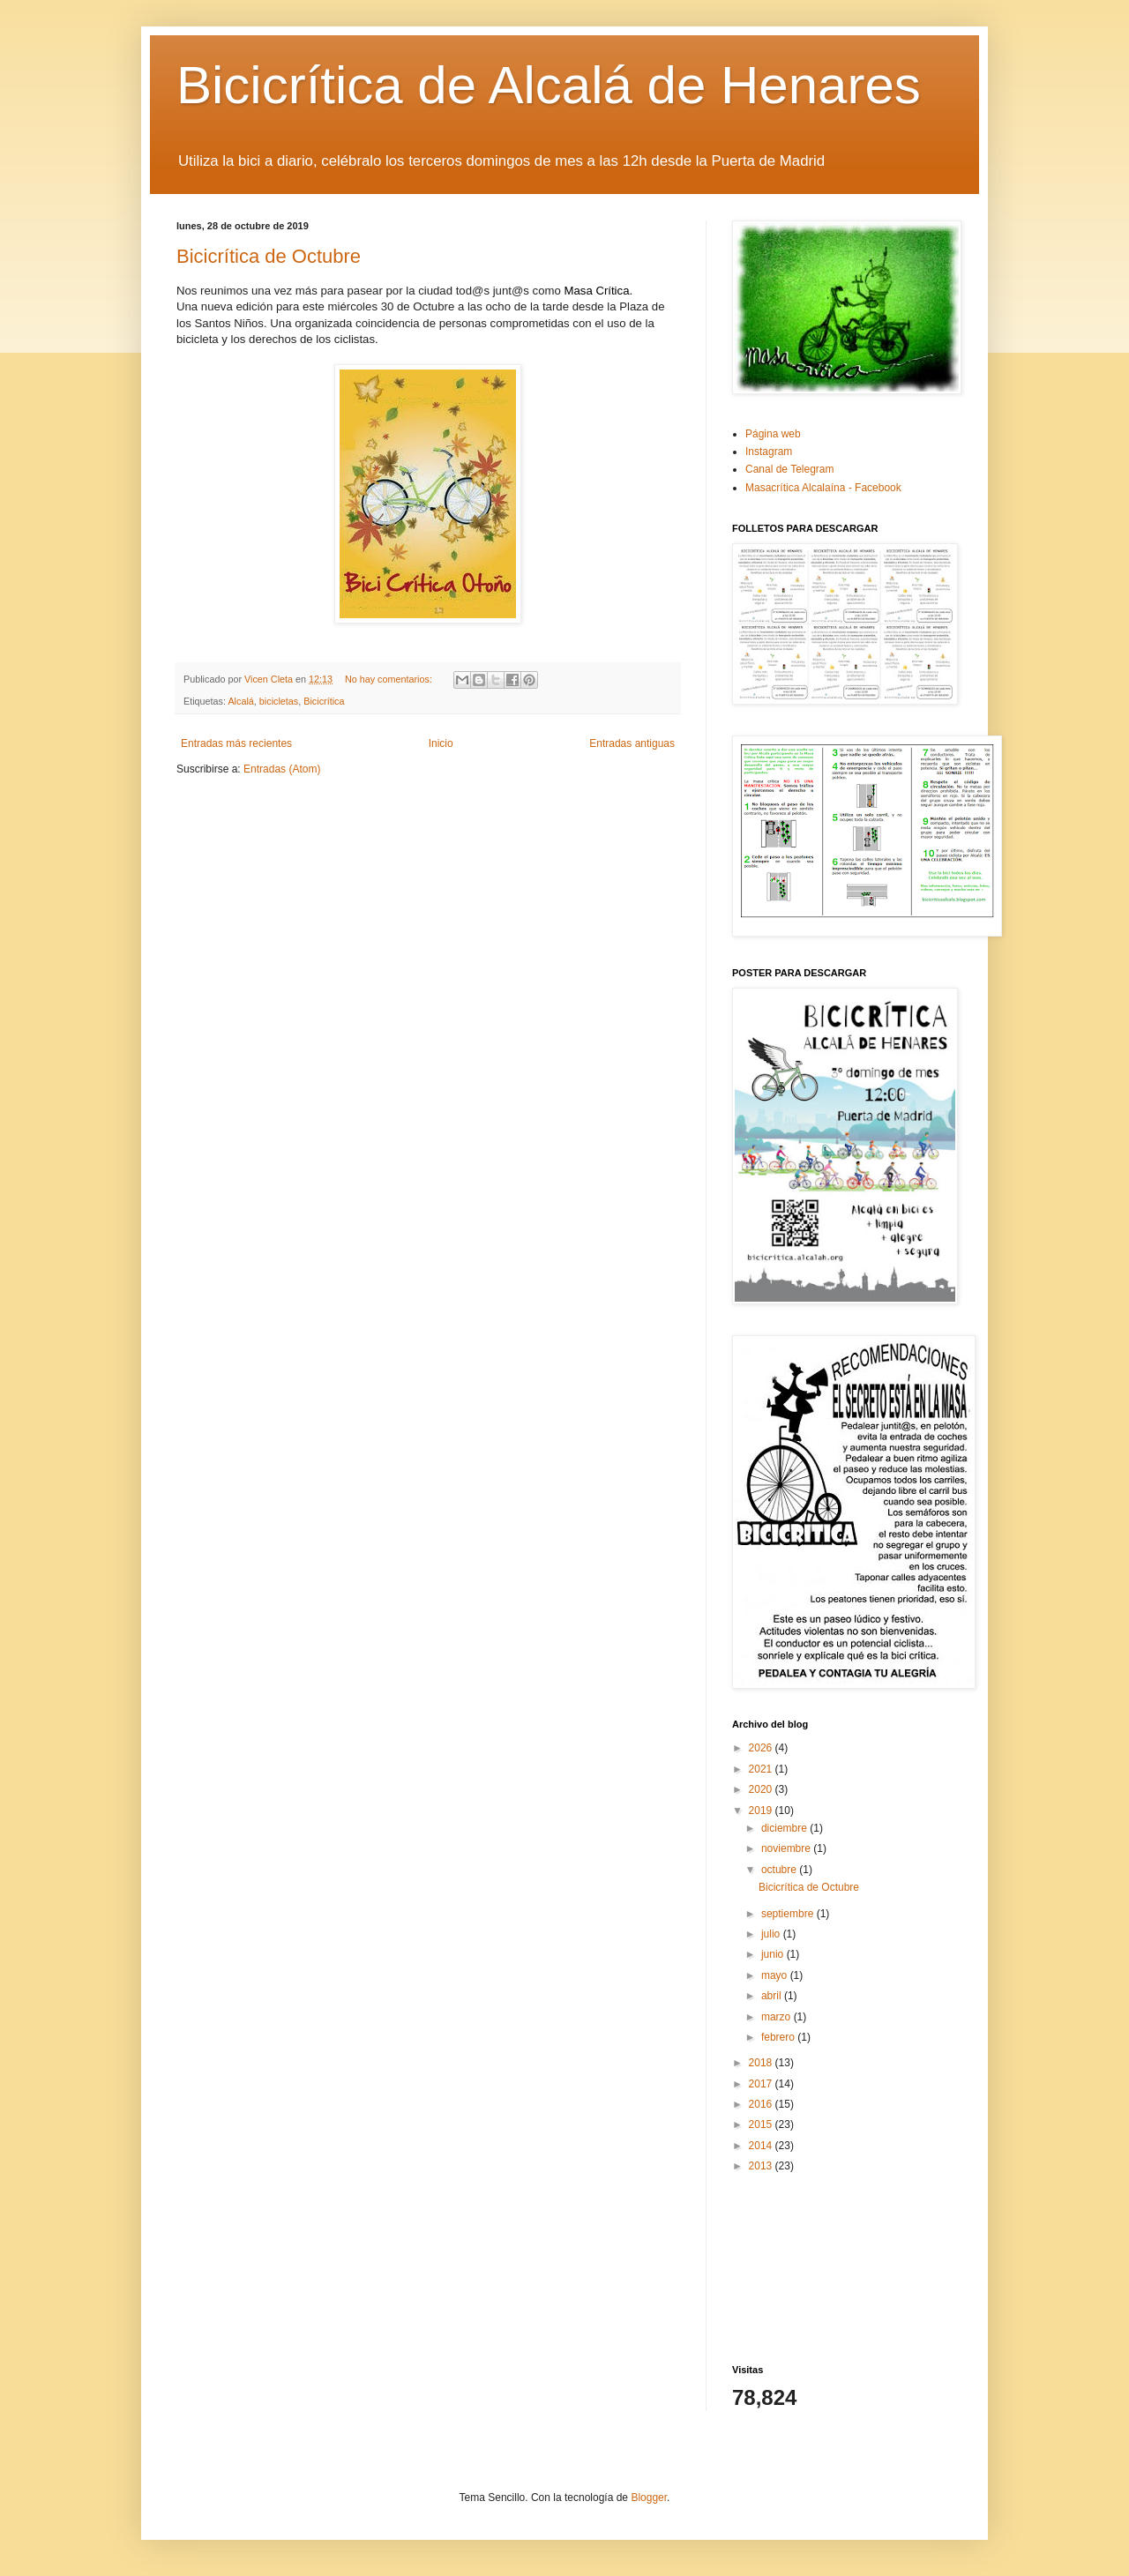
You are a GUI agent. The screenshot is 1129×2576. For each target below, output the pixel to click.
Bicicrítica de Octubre (268, 256)
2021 (762, 1769)
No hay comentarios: (390, 679)
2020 (762, 1789)
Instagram (768, 451)
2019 (762, 1810)
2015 (762, 2124)
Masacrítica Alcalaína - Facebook (823, 488)
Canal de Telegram (789, 469)
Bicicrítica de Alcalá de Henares (548, 85)
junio (774, 1954)
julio (772, 1934)
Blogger (649, 2497)
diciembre (785, 1828)
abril (772, 1996)
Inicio (441, 743)
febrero (779, 2037)
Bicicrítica (323, 701)
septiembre (789, 1914)
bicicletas (278, 701)
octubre (780, 1869)
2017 (762, 2084)
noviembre (787, 1848)
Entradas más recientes (236, 743)
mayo (775, 1975)
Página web (773, 434)
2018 (762, 2063)
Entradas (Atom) (281, 769)
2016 (762, 2104)
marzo (777, 2017)
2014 (762, 2145)
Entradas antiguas (632, 743)
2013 (762, 2166)
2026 (762, 1748)
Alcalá (240, 701)
